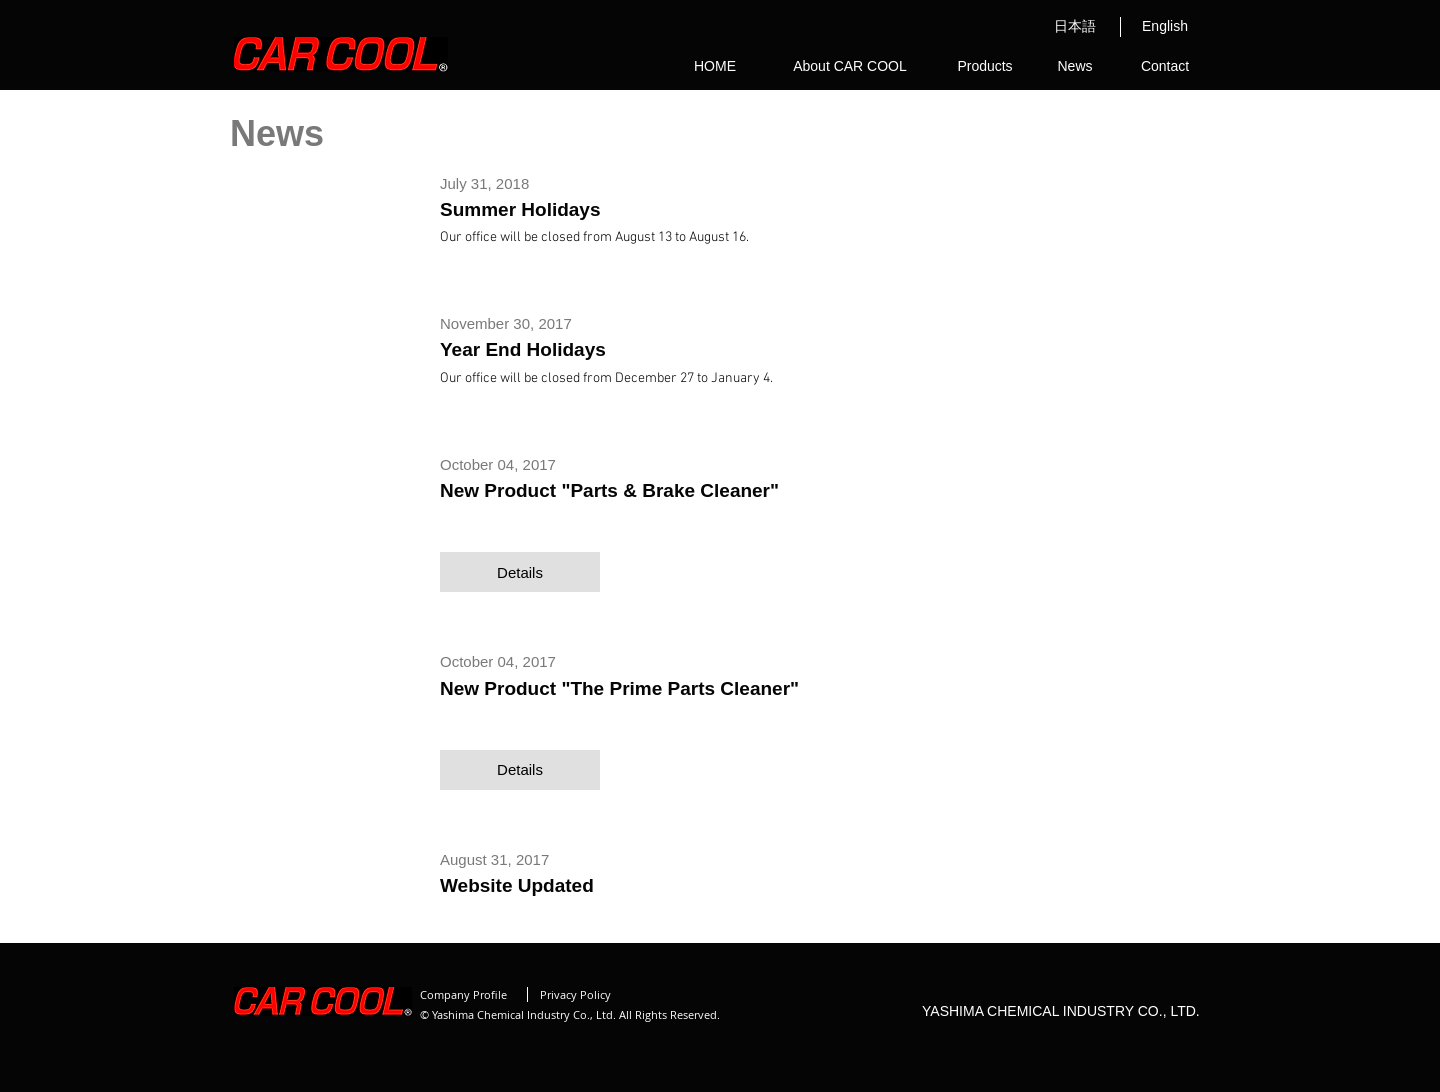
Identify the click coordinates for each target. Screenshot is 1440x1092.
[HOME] (715, 67)
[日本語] (1075, 27)
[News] (1075, 67)
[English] (1165, 27)
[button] (520, 572)
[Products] (985, 67)
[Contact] (1165, 67)
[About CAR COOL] (850, 67)
